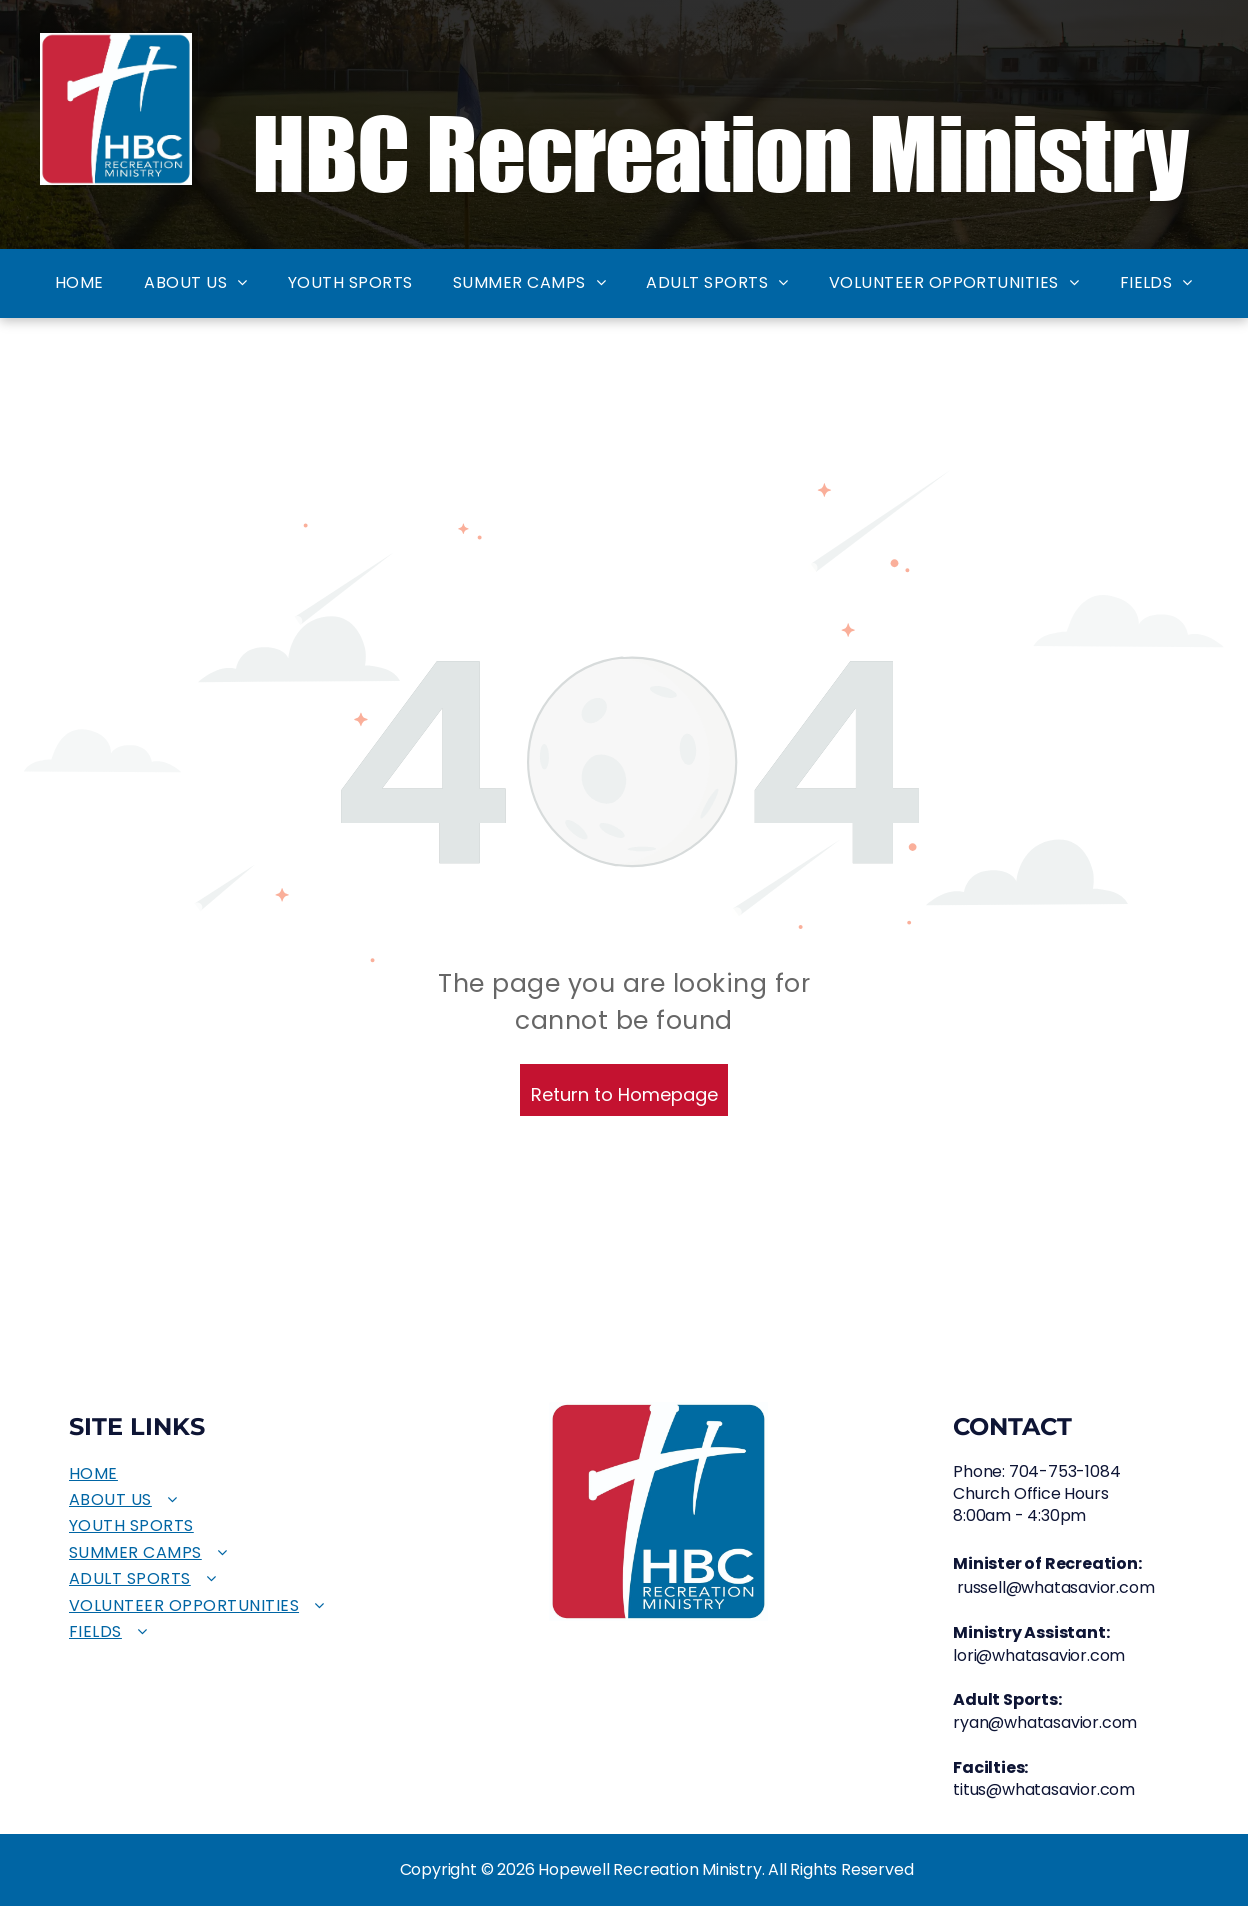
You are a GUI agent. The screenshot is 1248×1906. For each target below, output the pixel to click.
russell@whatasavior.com (1055, 1587)
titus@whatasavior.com (1044, 1789)
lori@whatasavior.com (1039, 1655)
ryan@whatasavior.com (1045, 1722)
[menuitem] (79, 283)
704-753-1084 (1065, 1471)
